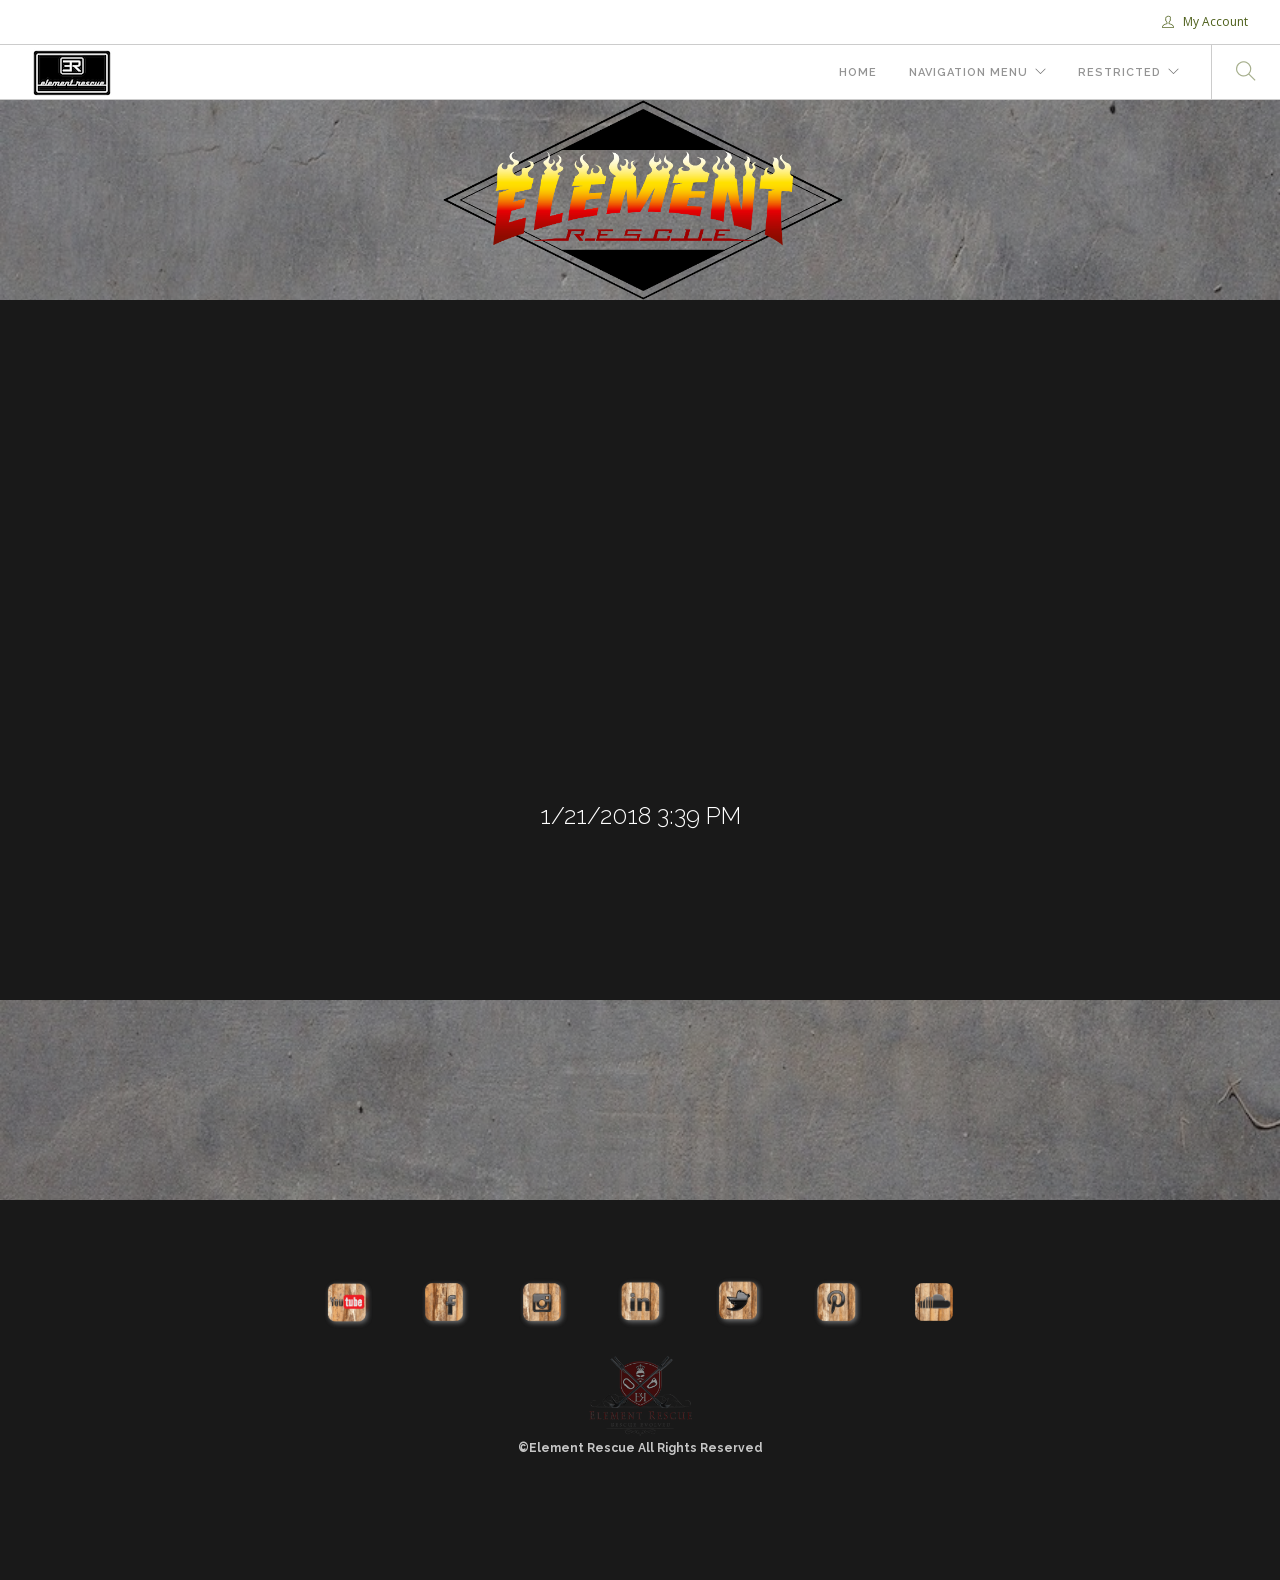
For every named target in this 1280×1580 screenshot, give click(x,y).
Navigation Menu (968, 72)
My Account (1205, 21)
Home (858, 72)
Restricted (1119, 72)
